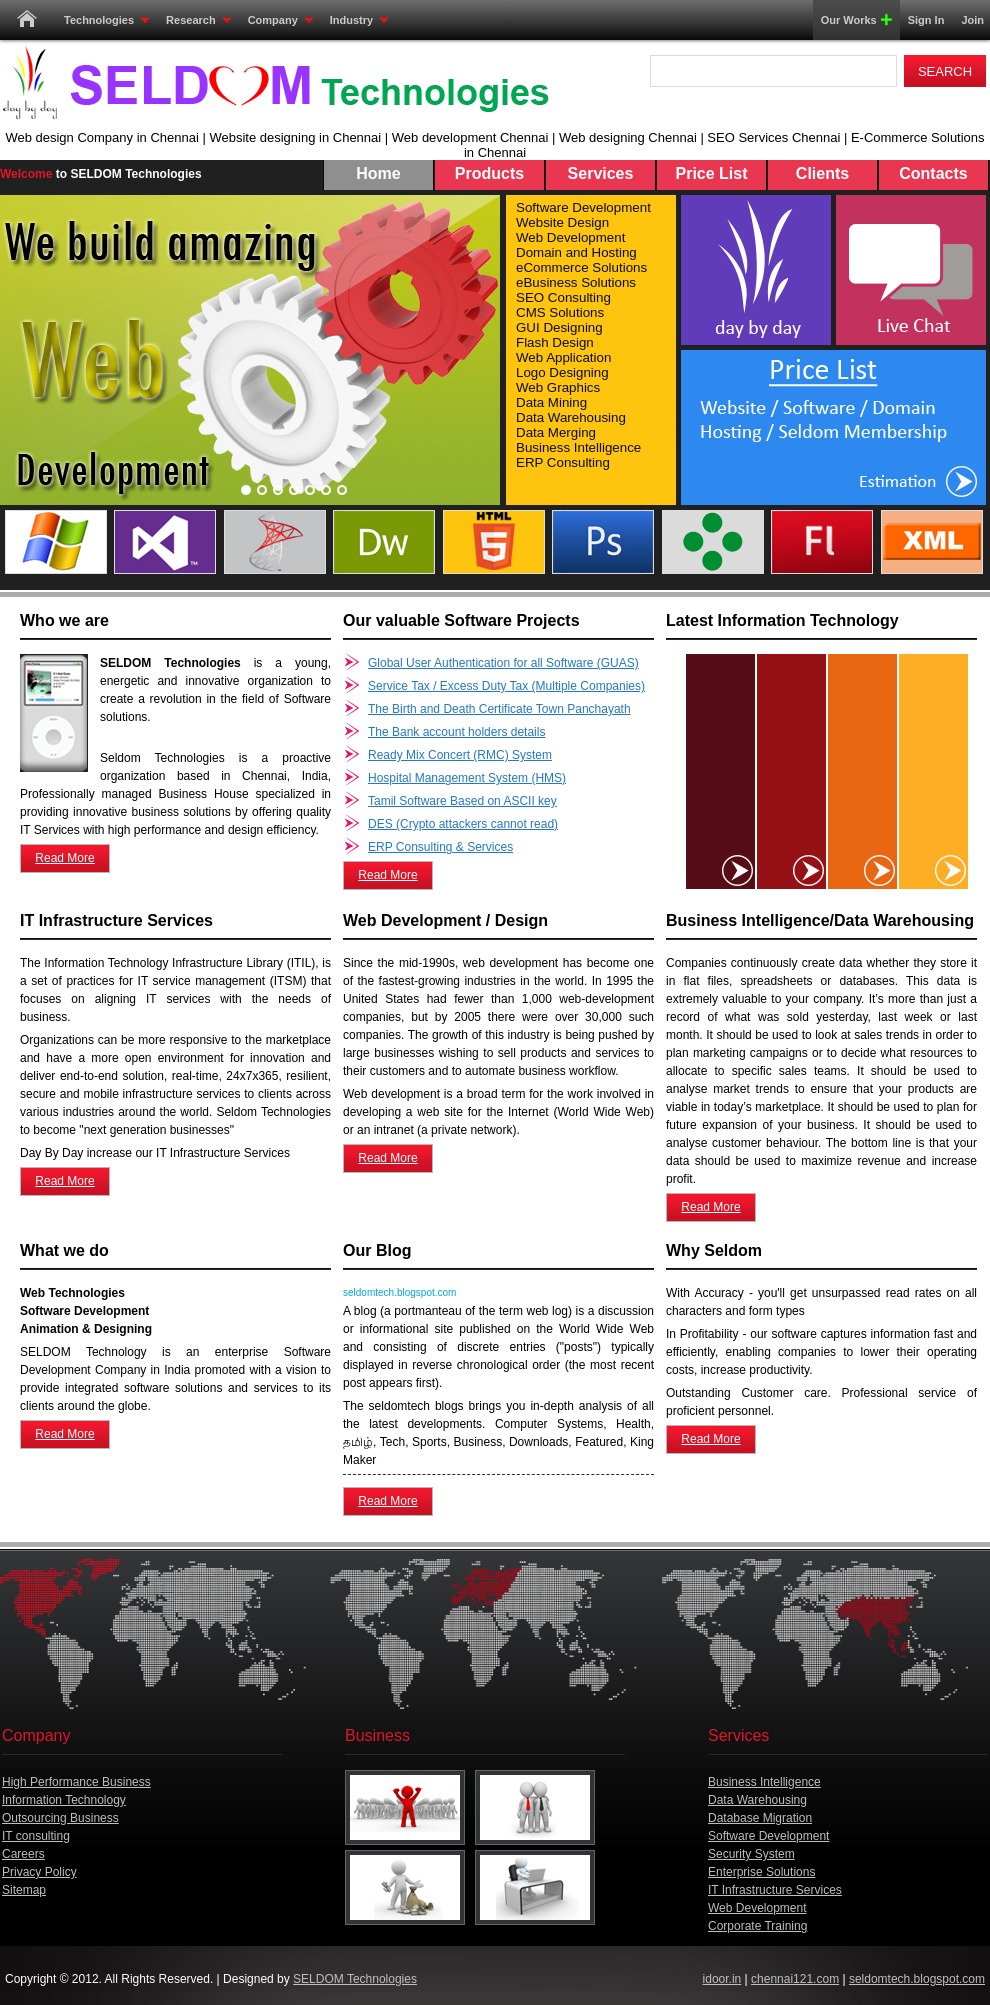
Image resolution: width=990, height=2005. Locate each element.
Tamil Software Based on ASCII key (462, 801)
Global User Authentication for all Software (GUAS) (503, 663)
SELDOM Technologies (355, 1979)
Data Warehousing (757, 1800)
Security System (751, 1854)
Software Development (768, 1836)
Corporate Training (757, 1926)
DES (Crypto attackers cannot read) (463, 824)
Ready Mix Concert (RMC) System (460, 755)
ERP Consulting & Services (440, 847)
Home (27, 20)
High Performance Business (76, 1782)
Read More (64, 858)
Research (198, 20)
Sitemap (24, 1890)
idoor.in (722, 1979)
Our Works (853, 20)
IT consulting (36, 1836)
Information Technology (64, 1800)
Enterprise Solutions (761, 1872)
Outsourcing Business (60, 1818)
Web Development (757, 1908)
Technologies (106, 20)
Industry (359, 20)
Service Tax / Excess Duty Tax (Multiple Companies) (506, 686)
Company (280, 20)
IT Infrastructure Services (775, 1890)
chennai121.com (795, 1979)
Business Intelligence (764, 1782)
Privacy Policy (39, 1872)
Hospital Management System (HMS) (467, 778)
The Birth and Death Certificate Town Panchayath (499, 709)
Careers (23, 1854)
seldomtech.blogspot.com (917, 1979)
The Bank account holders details (456, 732)
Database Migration (760, 1818)
